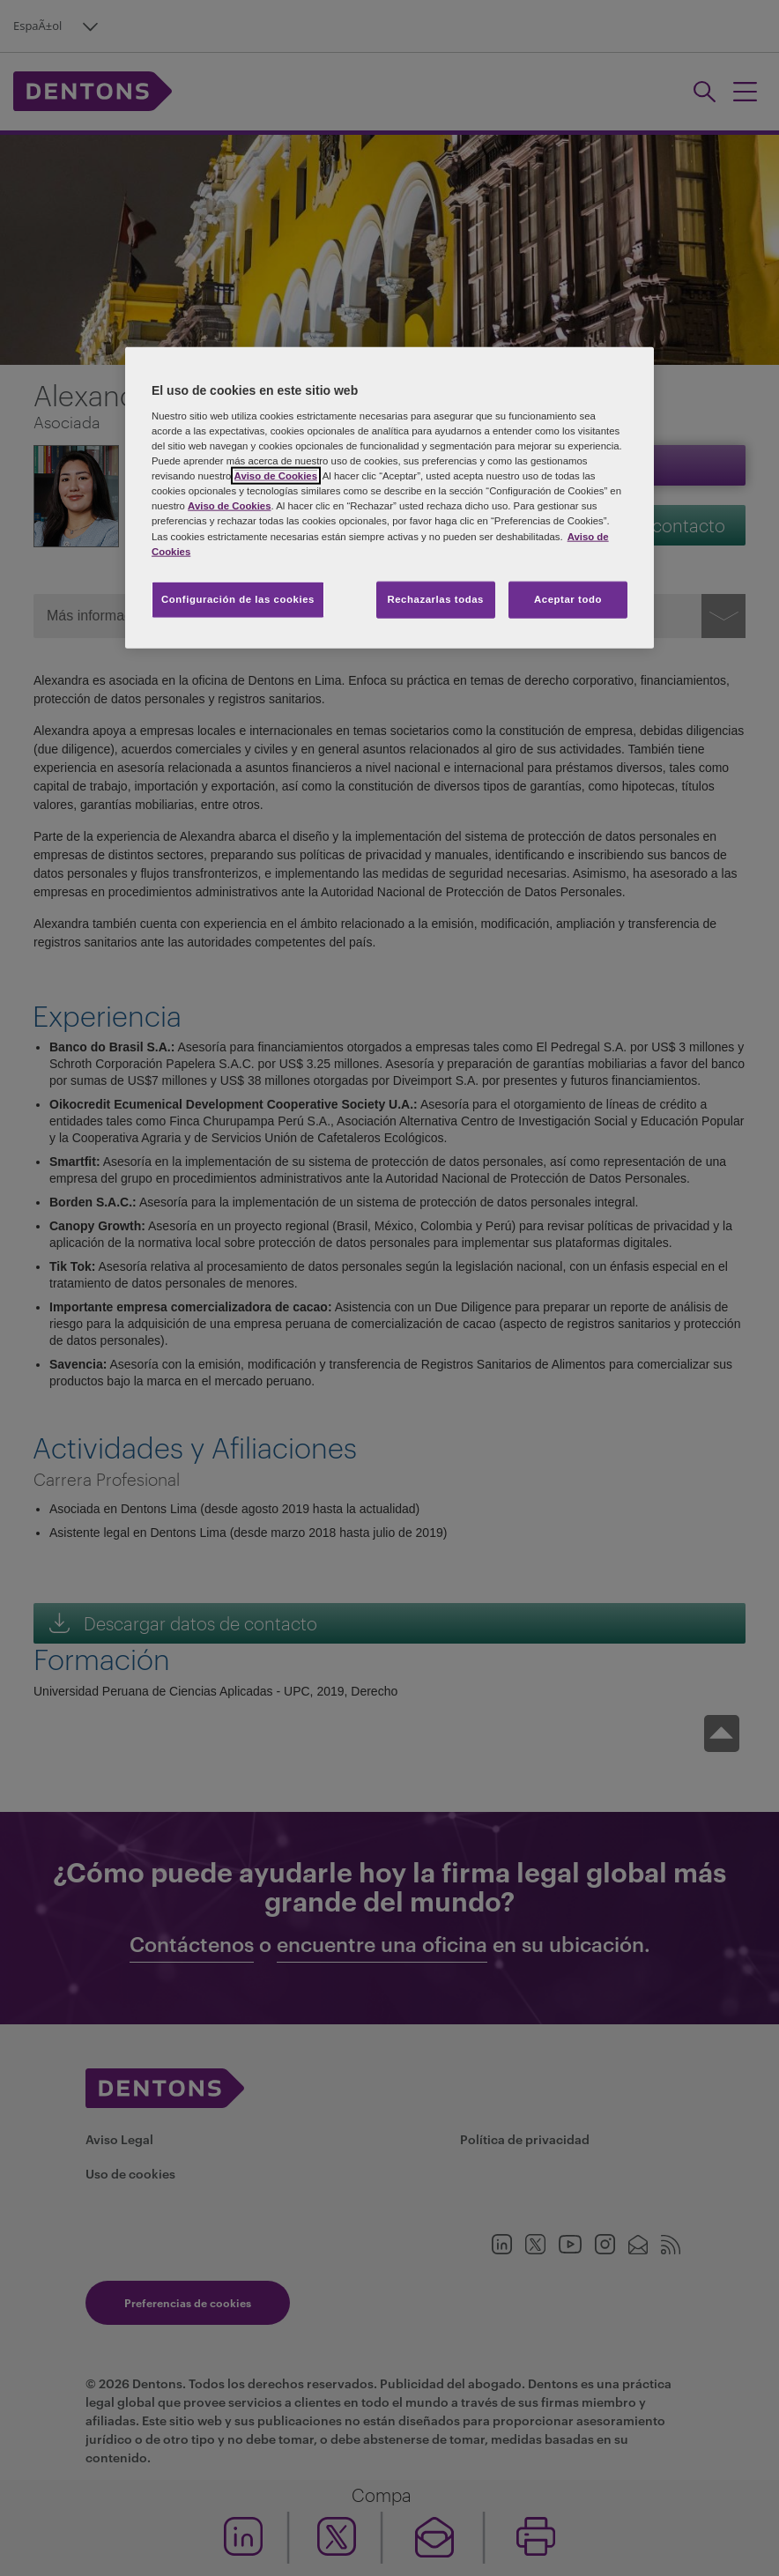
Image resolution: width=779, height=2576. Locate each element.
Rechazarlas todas (435, 598)
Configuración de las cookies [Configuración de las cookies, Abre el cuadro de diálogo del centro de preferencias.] (238, 598)
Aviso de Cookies (275, 476)
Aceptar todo (568, 598)
